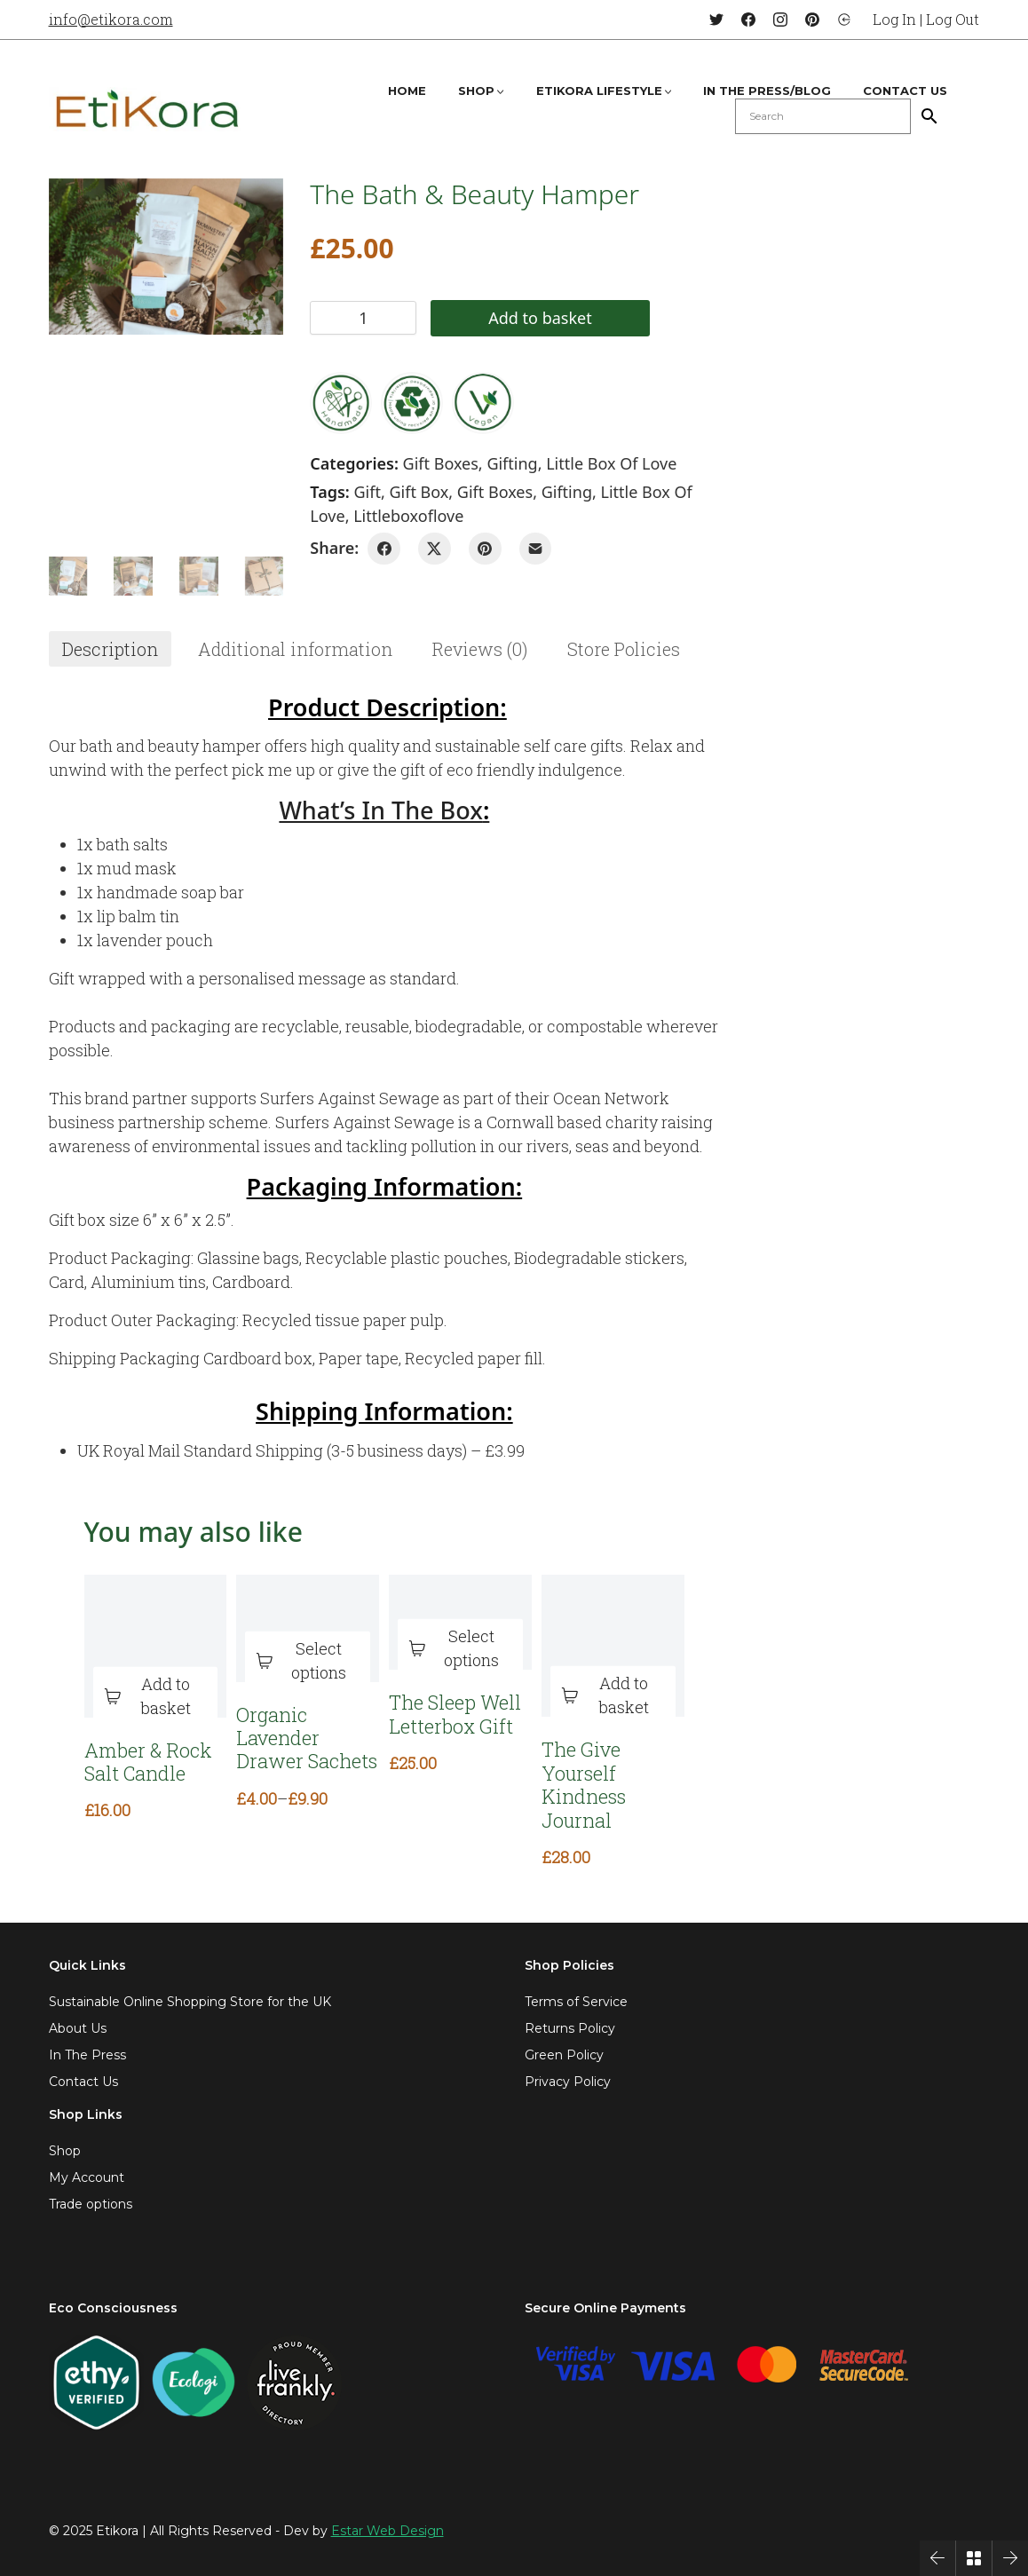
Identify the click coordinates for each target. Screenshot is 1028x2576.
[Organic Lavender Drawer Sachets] (307, 1628)
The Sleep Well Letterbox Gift (455, 1714)
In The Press (87, 2055)
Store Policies (623, 648)
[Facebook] (748, 19)
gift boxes (495, 491)
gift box (418, 491)
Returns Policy (570, 2028)
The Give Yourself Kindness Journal (584, 1785)
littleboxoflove (408, 515)
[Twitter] (716, 19)
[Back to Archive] (974, 2558)
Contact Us (83, 2082)
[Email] (535, 549)
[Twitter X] (434, 549)
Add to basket (513, 317)
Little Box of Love (611, 463)
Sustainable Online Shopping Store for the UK (190, 2002)
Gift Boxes (440, 463)
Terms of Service (576, 2002)
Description (110, 648)
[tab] (110, 649)
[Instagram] (780, 19)
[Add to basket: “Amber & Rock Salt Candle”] (155, 1696)
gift (367, 491)
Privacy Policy (568, 2082)
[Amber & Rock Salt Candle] (155, 1646)
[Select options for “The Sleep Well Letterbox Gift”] (460, 1649)
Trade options (90, 2204)
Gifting (511, 463)
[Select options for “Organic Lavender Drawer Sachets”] (307, 1661)
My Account (86, 2177)
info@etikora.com (111, 19)
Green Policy (564, 2055)
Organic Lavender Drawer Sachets (306, 1738)
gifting (567, 491)
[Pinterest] (812, 19)
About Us (78, 2028)
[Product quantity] (363, 317)
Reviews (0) (479, 648)
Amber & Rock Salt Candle (148, 1762)
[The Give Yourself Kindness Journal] (613, 1646)
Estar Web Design (387, 2531)
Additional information (295, 648)
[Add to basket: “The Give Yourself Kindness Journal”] (613, 1696)
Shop (65, 2151)
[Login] (844, 19)
